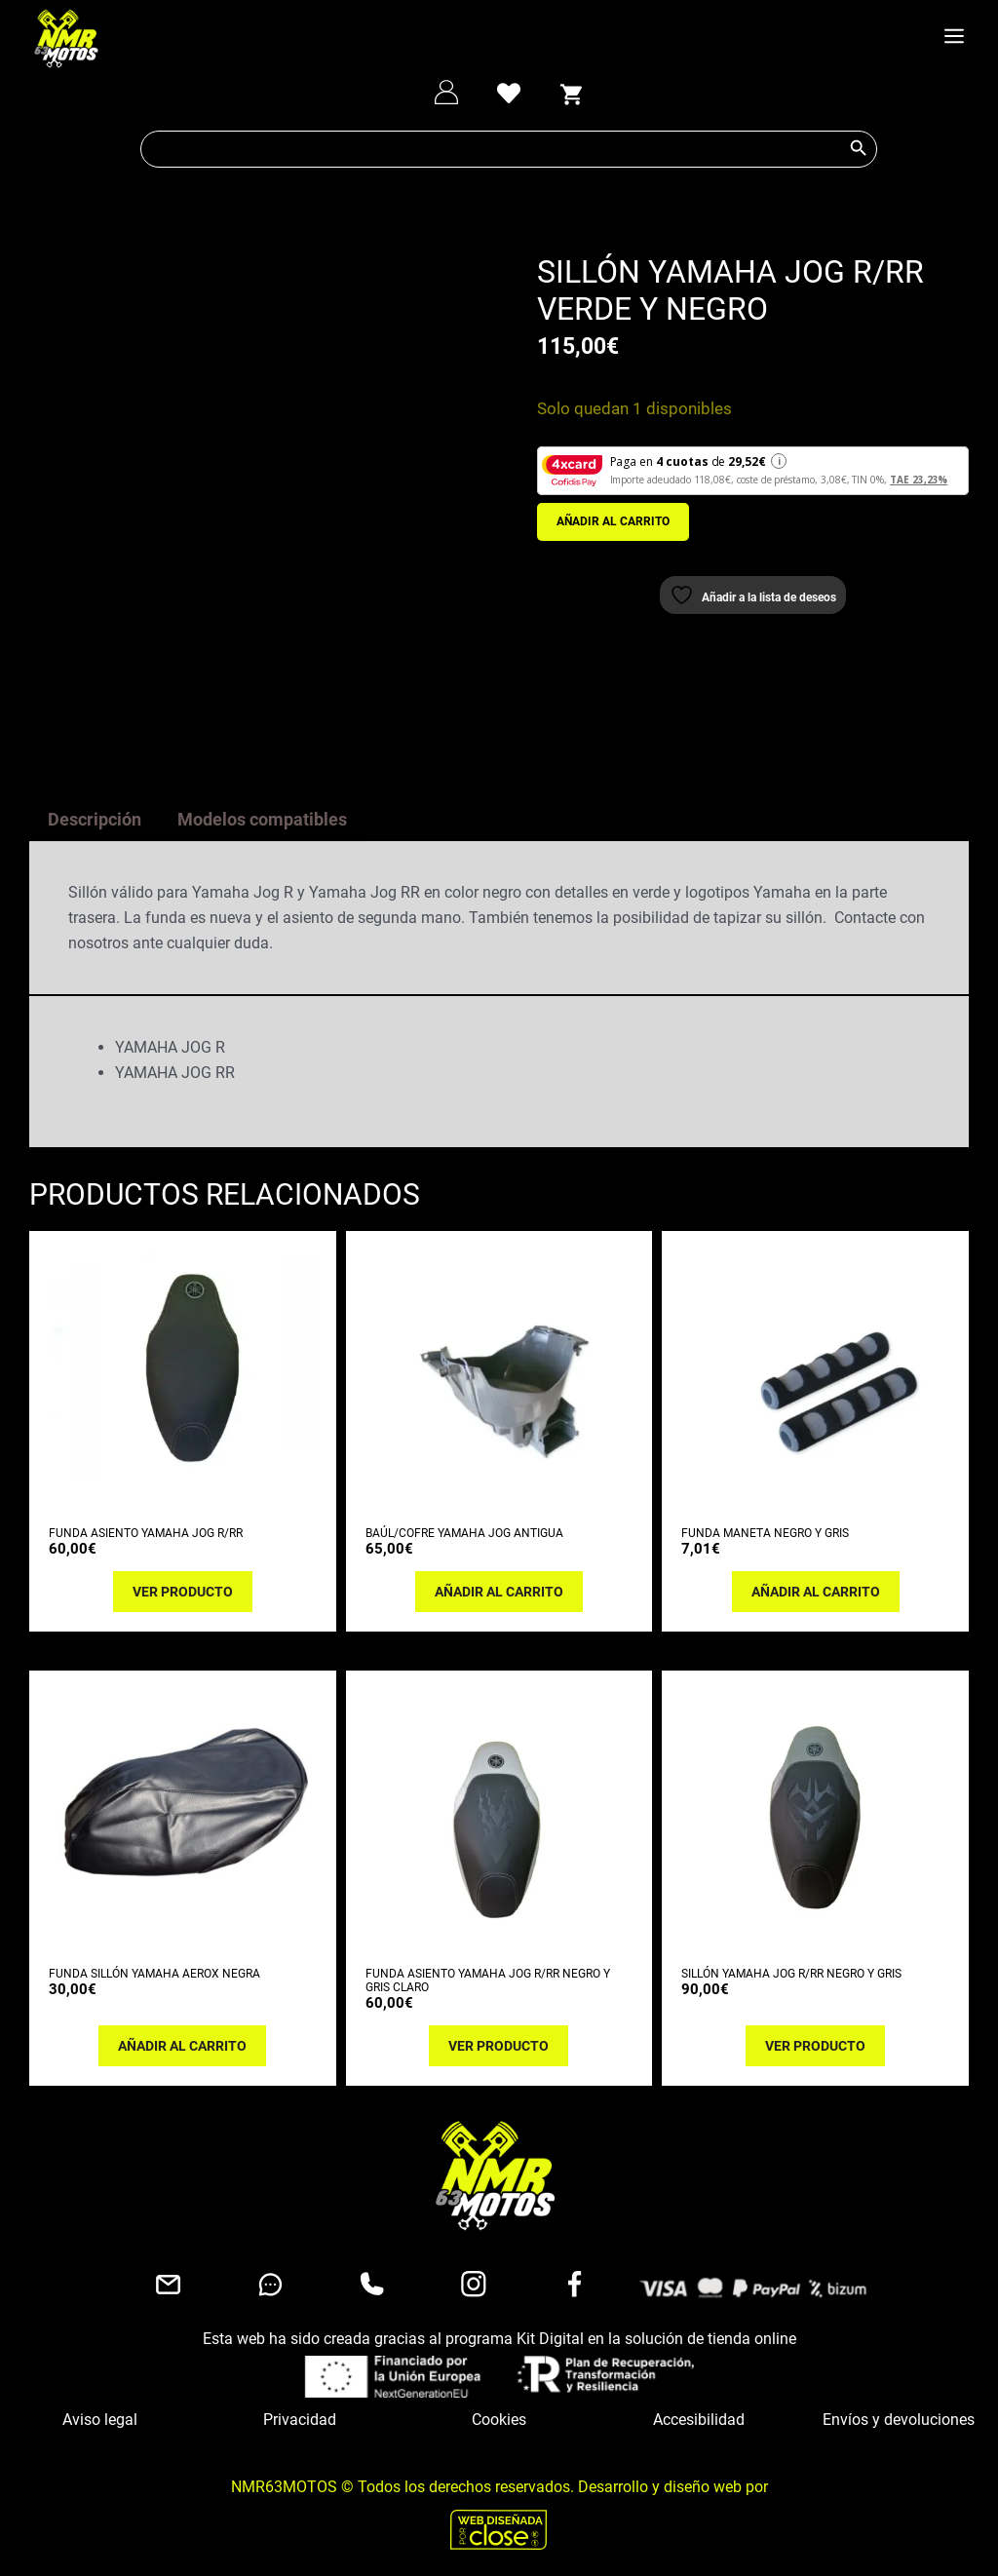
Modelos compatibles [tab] (262, 815)
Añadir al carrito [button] (499, 1588)
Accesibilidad (699, 2415)
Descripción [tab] (94, 815)
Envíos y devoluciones (899, 2415)
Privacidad (299, 2415)
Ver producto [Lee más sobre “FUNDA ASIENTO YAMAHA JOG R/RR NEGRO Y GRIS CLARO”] (498, 2042)
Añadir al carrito (613, 521)
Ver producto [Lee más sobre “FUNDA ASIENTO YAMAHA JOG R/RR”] (183, 1588)
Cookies (499, 2415)
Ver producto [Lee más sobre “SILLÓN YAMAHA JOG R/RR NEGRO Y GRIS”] (815, 2042)
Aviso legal (99, 2415)
